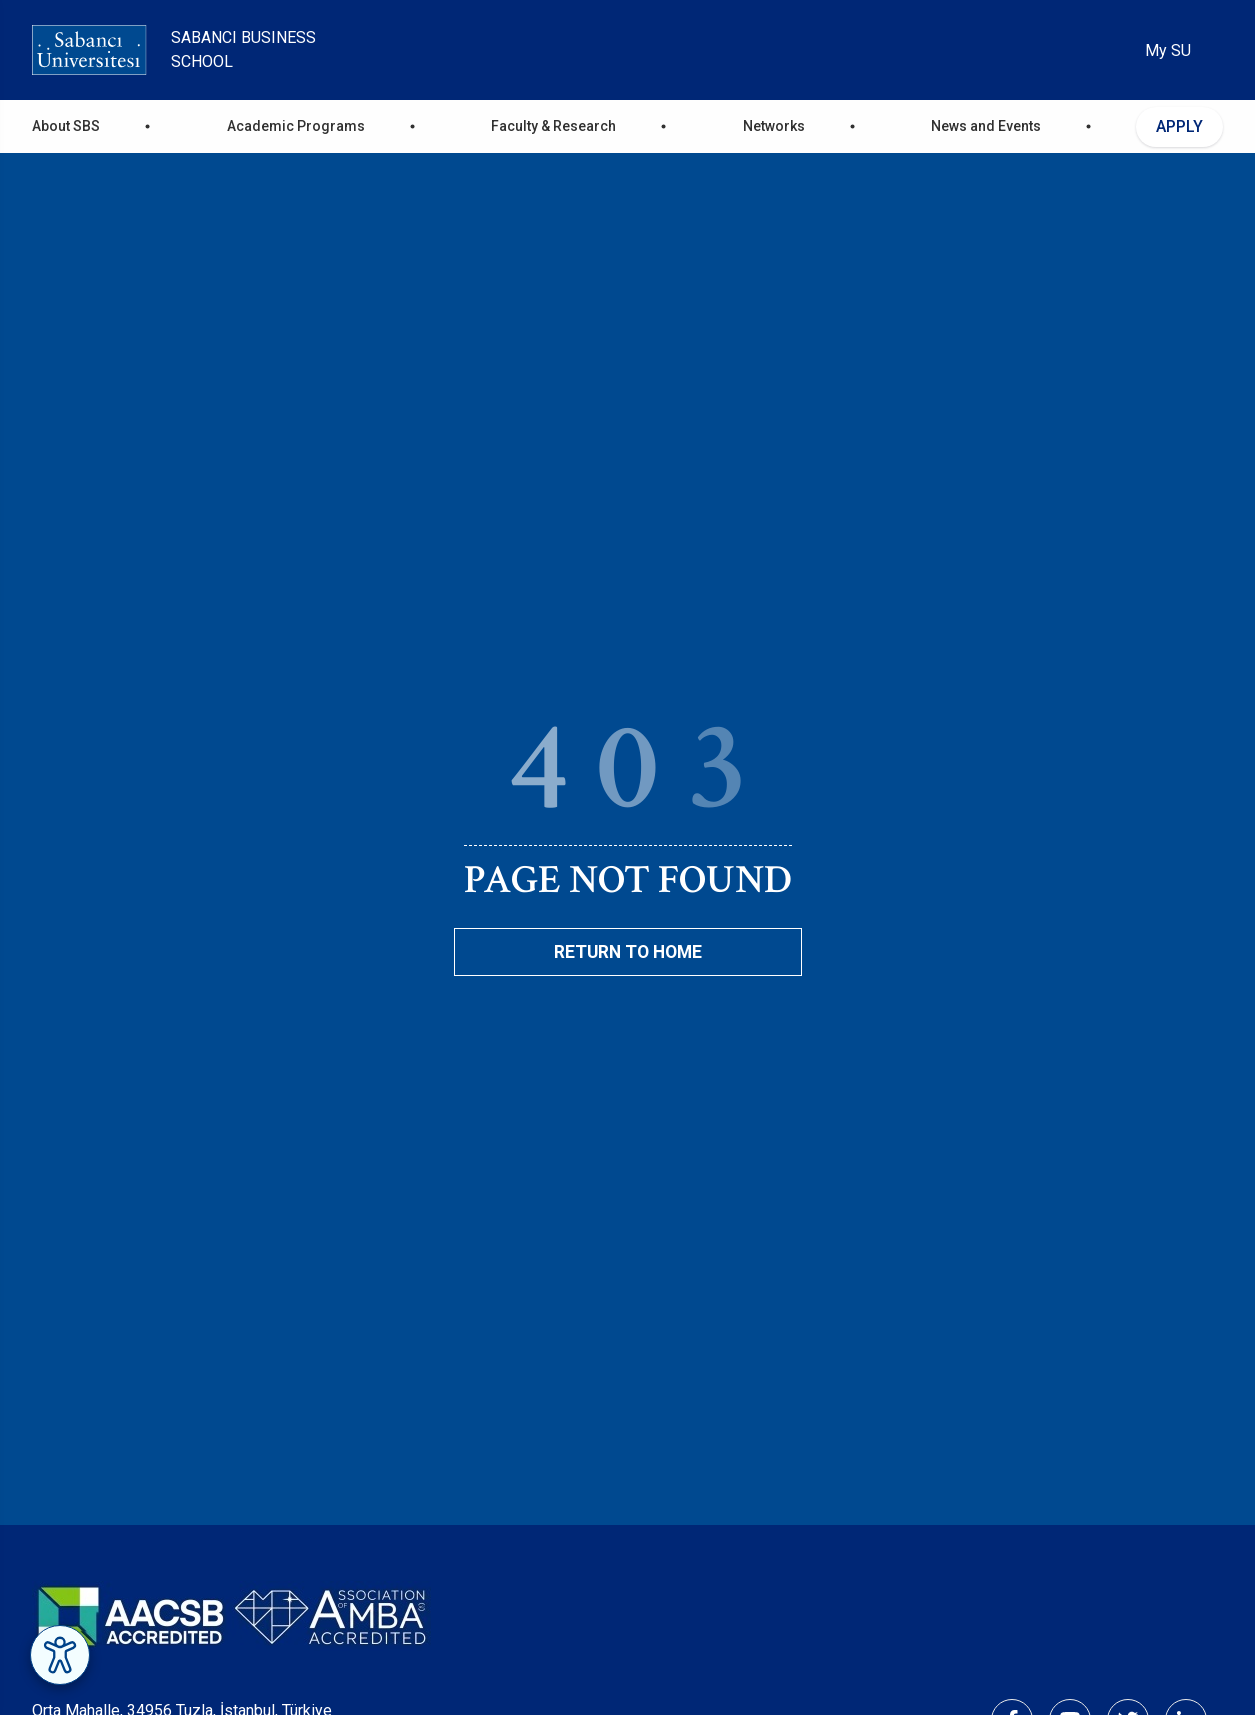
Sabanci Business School (243, 49)
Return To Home (628, 952)
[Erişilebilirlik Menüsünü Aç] (60, 1655)
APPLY (1179, 126)
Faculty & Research (553, 126)
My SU (1168, 50)
